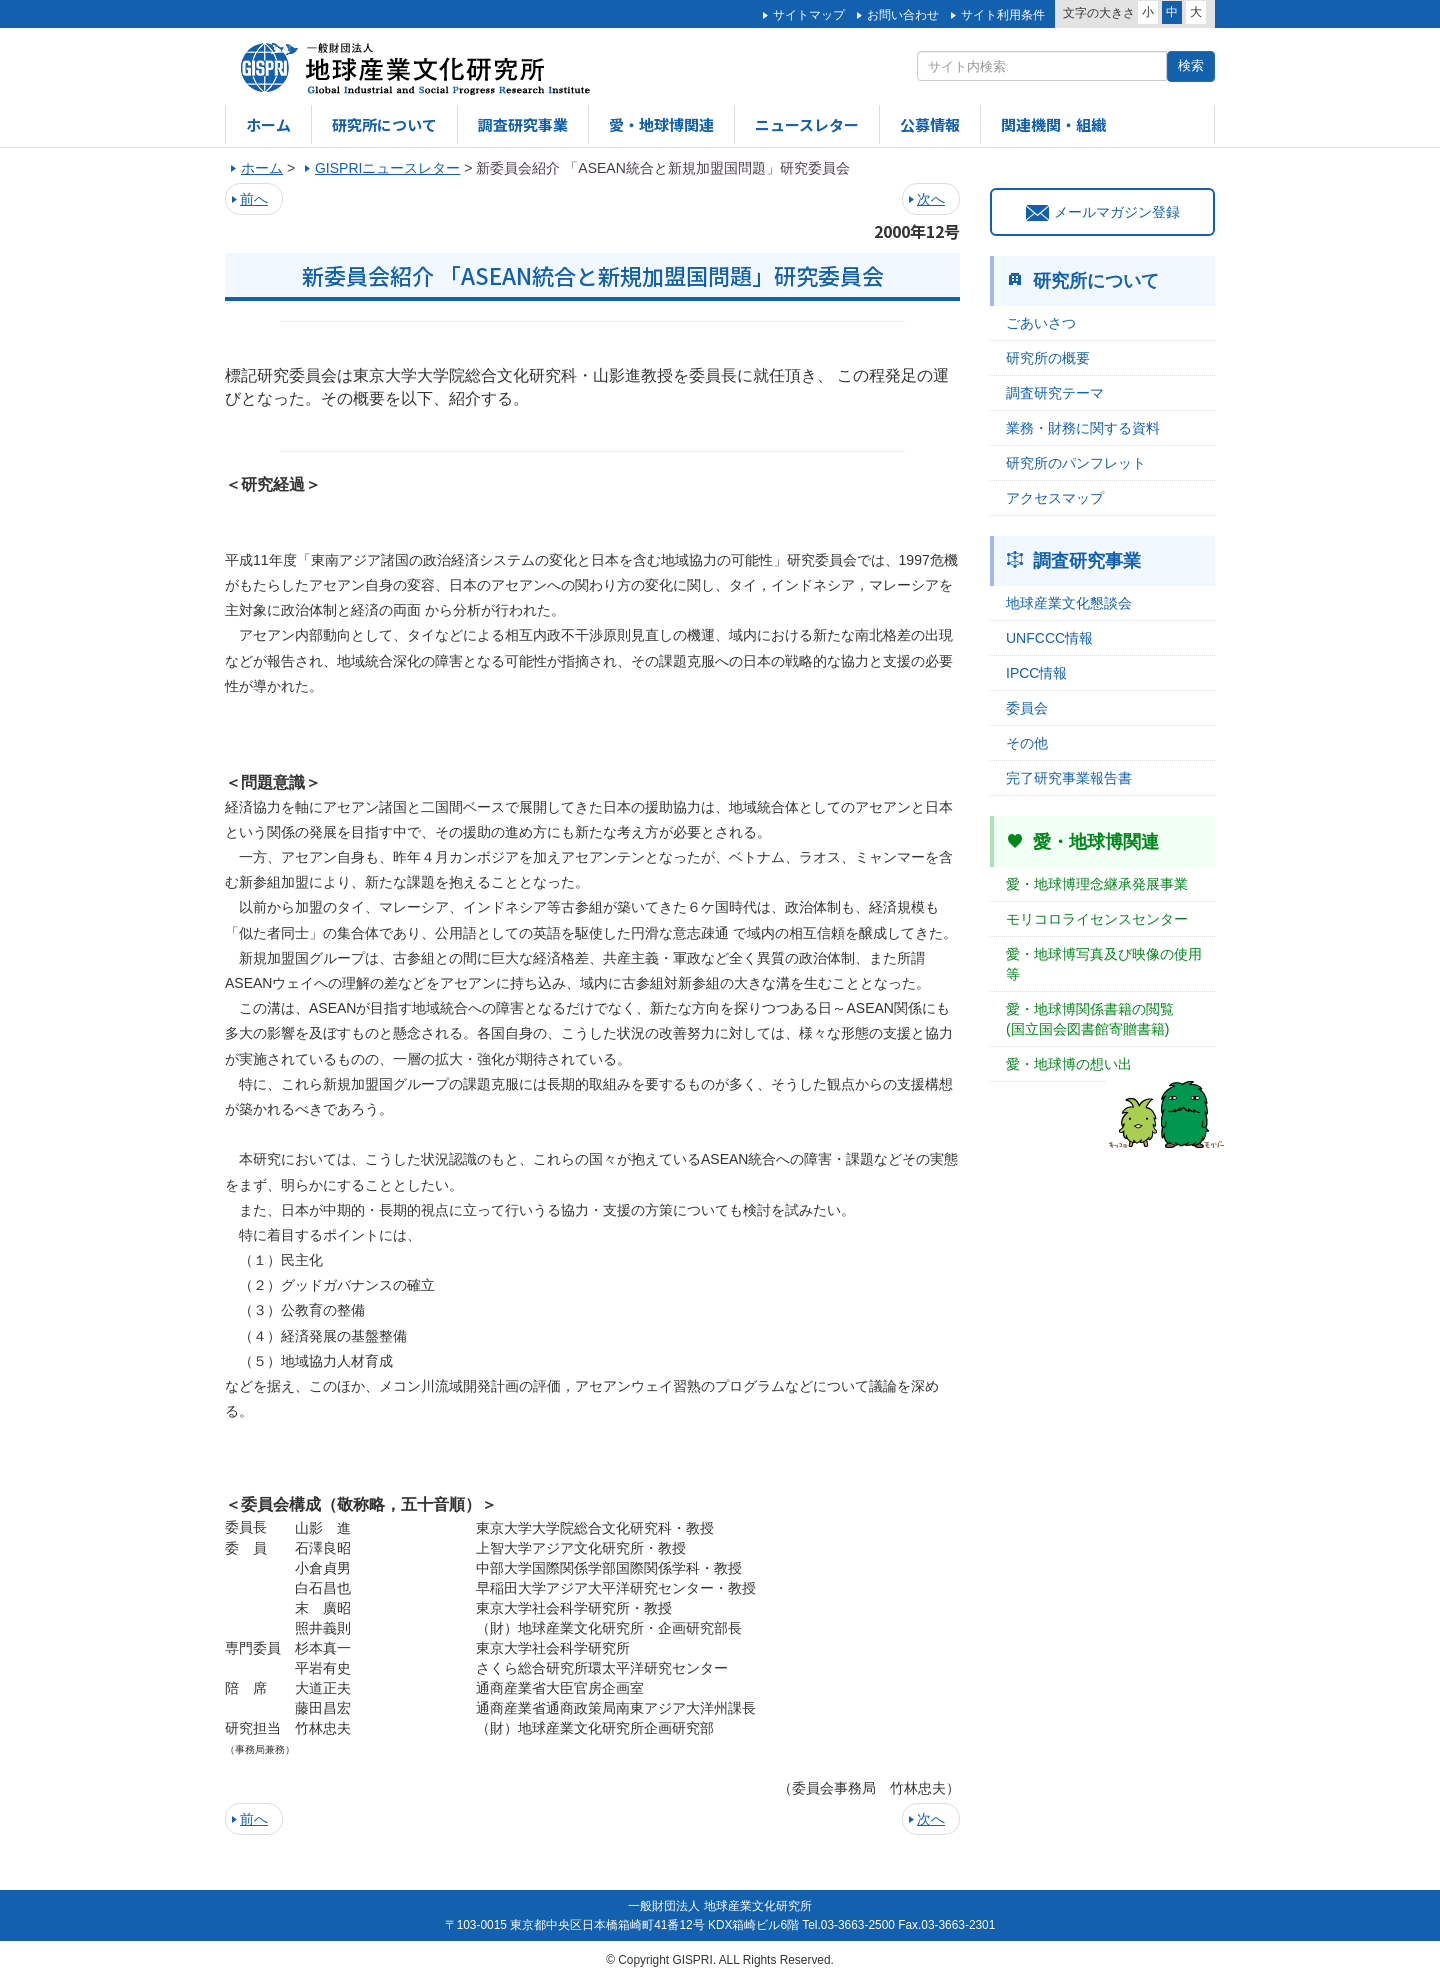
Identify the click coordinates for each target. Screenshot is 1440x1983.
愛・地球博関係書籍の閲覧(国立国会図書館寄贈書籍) (1090, 1019)
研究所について (384, 124)
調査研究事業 (523, 124)
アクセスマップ (1055, 498)
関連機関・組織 (1053, 124)
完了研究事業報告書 (1069, 778)
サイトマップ (809, 15)
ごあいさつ (1041, 323)
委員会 (1027, 708)
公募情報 (930, 124)
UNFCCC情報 (1049, 638)
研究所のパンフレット (1076, 463)
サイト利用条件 (1003, 15)
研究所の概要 (1048, 358)
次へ (931, 199)
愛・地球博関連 (661, 124)
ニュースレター (807, 124)
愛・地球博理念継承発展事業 (1097, 884)
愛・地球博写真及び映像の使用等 (1104, 964)
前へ (254, 199)
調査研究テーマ (1055, 393)
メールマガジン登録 (1103, 212)
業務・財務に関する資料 (1083, 428)
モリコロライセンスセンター (1097, 919)
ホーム (268, 124)
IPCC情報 (1036, 673)
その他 (1027, 743)
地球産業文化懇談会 (1069, 603)
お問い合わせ (903, 15)
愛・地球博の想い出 (1069, 1064)
